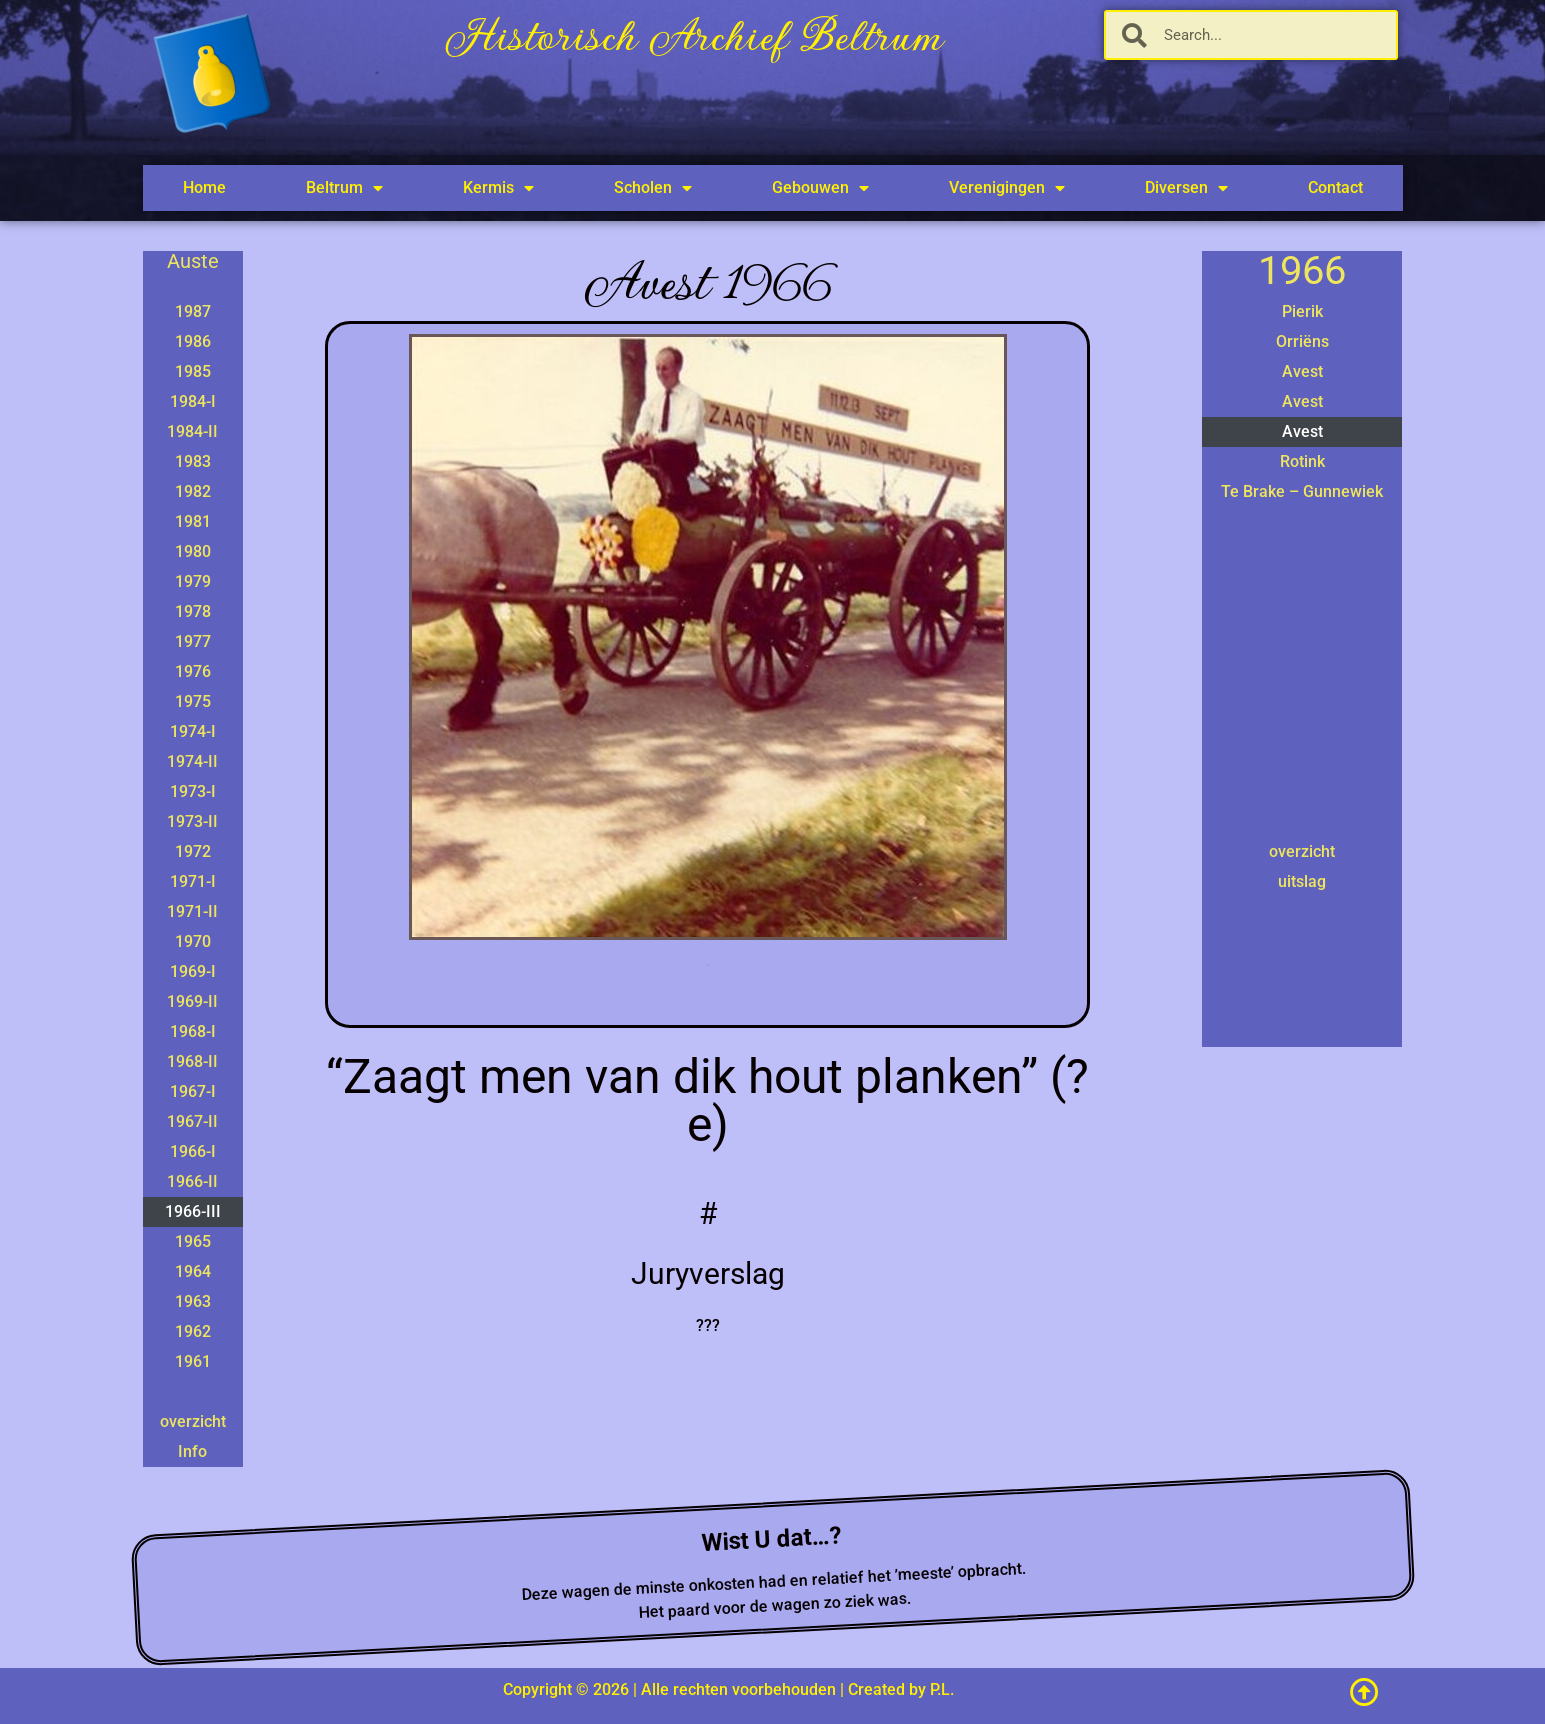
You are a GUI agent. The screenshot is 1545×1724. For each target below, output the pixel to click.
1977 (193, 641)
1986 (193, 341)
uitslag (1302, 881)
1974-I (193, 731)
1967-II (192, 1121)
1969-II (192, 1001)
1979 (193, 581)
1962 (193, 1331)
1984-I (193, 401)
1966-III (193, 1211)
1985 (193, 371)
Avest (1302, 371)
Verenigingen (1007, 188)
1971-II (192, 911)
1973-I (193, 791)
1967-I (193, 1091)
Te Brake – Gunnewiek (1302, 491)
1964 (193, 1271)
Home (204, 187)
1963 (193, 1301)
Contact (1335, 187)
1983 (193, 461)
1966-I (193, 1151)
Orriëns (1302, 341)
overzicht (193, 1421)
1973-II (192, 821)
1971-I (193, 881)
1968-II (192, 1061)
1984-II (192, 431)
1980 (193, 551)
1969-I (193, 971)
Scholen (653, 188)
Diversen (1186, 188)
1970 (193, 941)
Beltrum (344, 188)
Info (192, 1451)
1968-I (193, 1031)
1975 (193, 701)
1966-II (192, 1181)
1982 (193, 491)
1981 (193, 521)
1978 (193, 611)
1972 (193, 851)
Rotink (1302, 461)
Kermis (498, 188)
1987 (193, 311)
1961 (193, 1361)
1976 (193, 671)
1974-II (192, 761)
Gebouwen (820, 188)
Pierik (1302, 311)
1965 (193, 1241)
